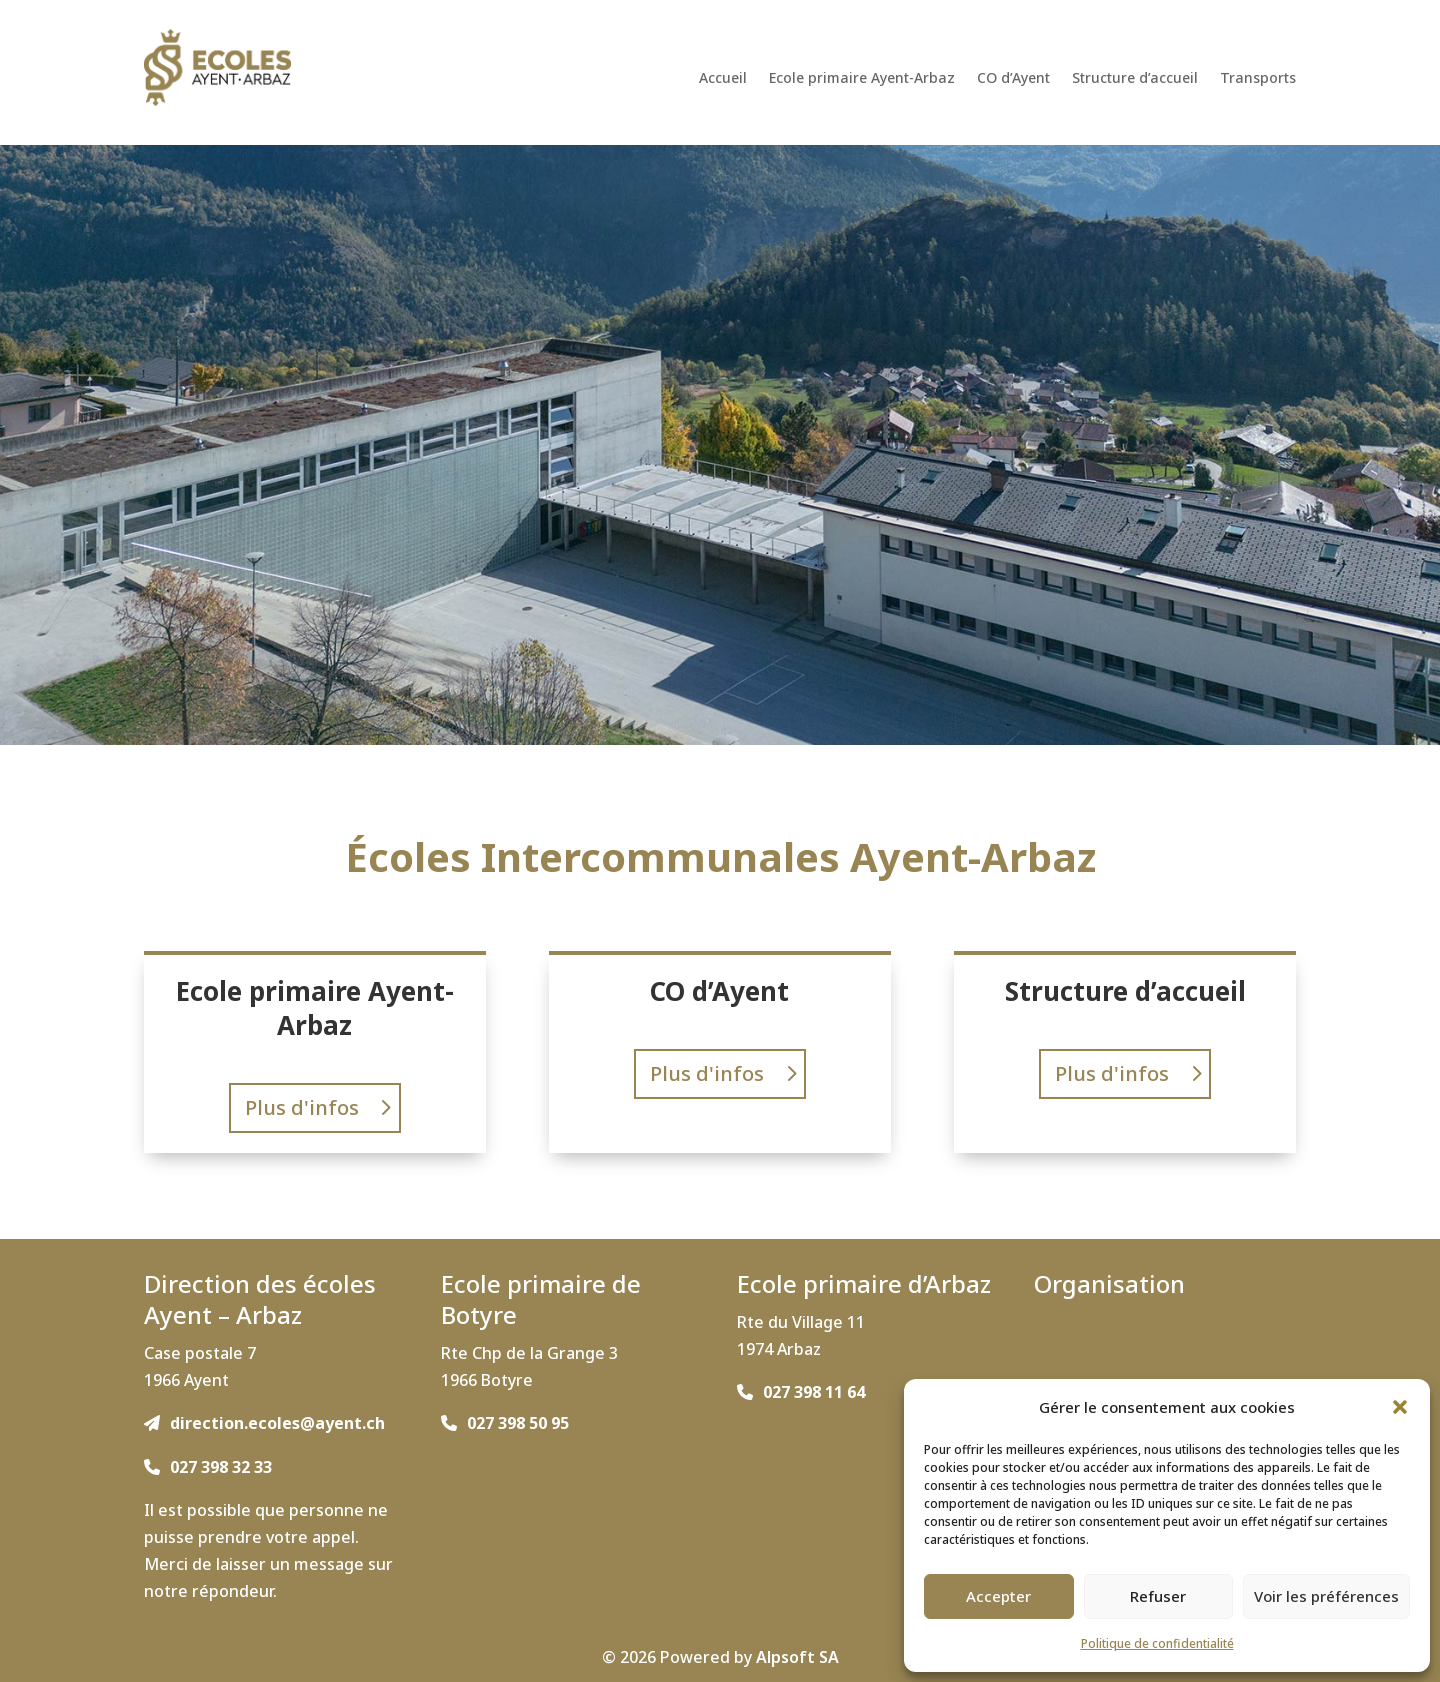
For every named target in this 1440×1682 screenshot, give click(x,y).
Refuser (1158, 1596)
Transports (1258, 79)
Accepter (998, 1596)
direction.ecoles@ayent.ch (277, 1423)
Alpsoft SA (797, 1657)
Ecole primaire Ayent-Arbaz (862, 79)
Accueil (723, 79)
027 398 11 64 (814, 1392)
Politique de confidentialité (1157, 1643)
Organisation (1109, 1283)
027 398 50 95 (518, 1423)
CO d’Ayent (1013, 79)
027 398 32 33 (221, 1467)
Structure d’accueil (1135, 79)
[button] (1400, 1407)
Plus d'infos (302, 1107)
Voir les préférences (1326, 1596)
